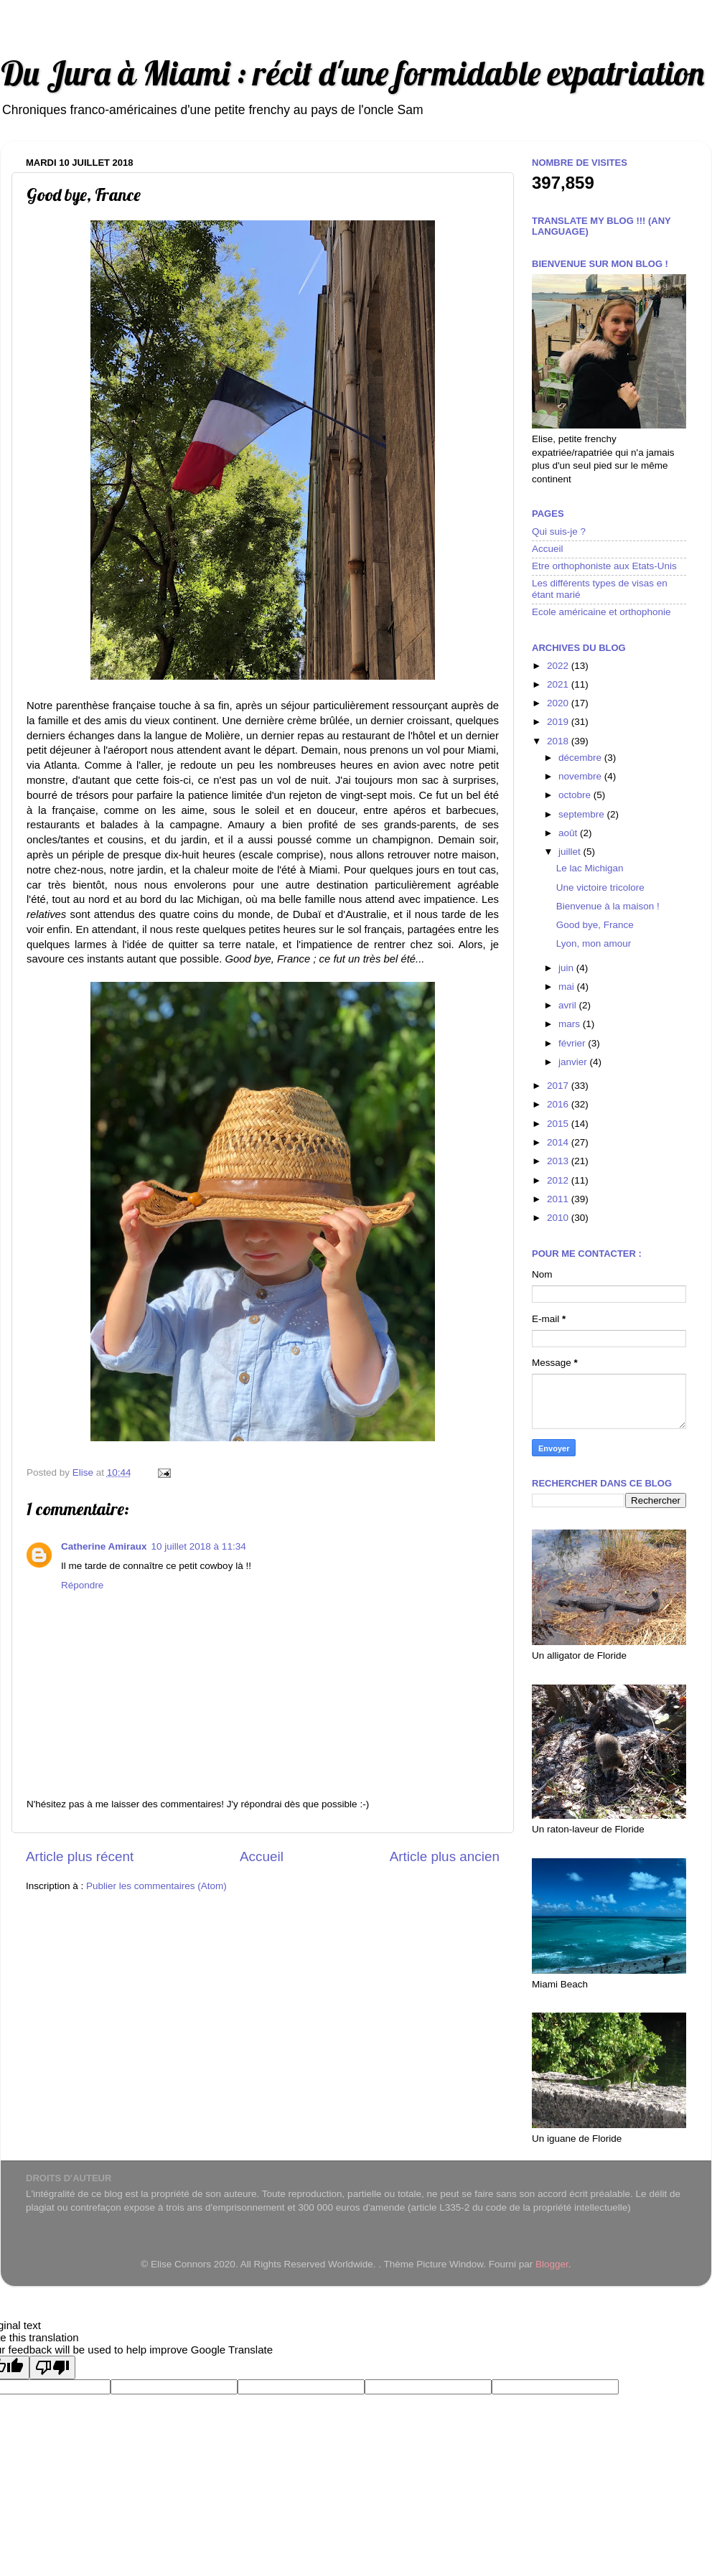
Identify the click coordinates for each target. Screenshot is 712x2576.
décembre (581, 757)
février (573, 1043)
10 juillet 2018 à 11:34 (198, 1546)
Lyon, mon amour (594, 943)
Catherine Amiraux (104, 1546)
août (569, 833)
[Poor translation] (52, 2367)
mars (570, 1023)
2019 (559, 721)
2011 (559, 1199)
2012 (559, 1180)
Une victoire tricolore (600, 887)
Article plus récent (80, 1856)
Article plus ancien (445, 1856)
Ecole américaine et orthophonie (601, 611)
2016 (559, 1104)
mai (567, 986)
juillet (571, 851)
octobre (576, 795)
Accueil (262, 1856)
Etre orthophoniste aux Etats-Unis (604, 566)
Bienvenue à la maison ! (608, 906)
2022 (559, 665)
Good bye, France (595, 924)
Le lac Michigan (590, 868)
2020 (559, 703)
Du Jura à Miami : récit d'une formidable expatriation (352, 73)
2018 (559, 741)
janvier (574, 1062)
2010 (559, 1217)
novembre (581, 776)
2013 (559, 1161)
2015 (559, 1123)
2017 (559, 1085)
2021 (559, 684)
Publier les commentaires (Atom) (156, 1886)
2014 (559, 1142)
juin (567, 968)
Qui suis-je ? (559, 531)
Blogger (551, 2264)
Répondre (82, 1585)
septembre (582, 814)
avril (568, 1005)
